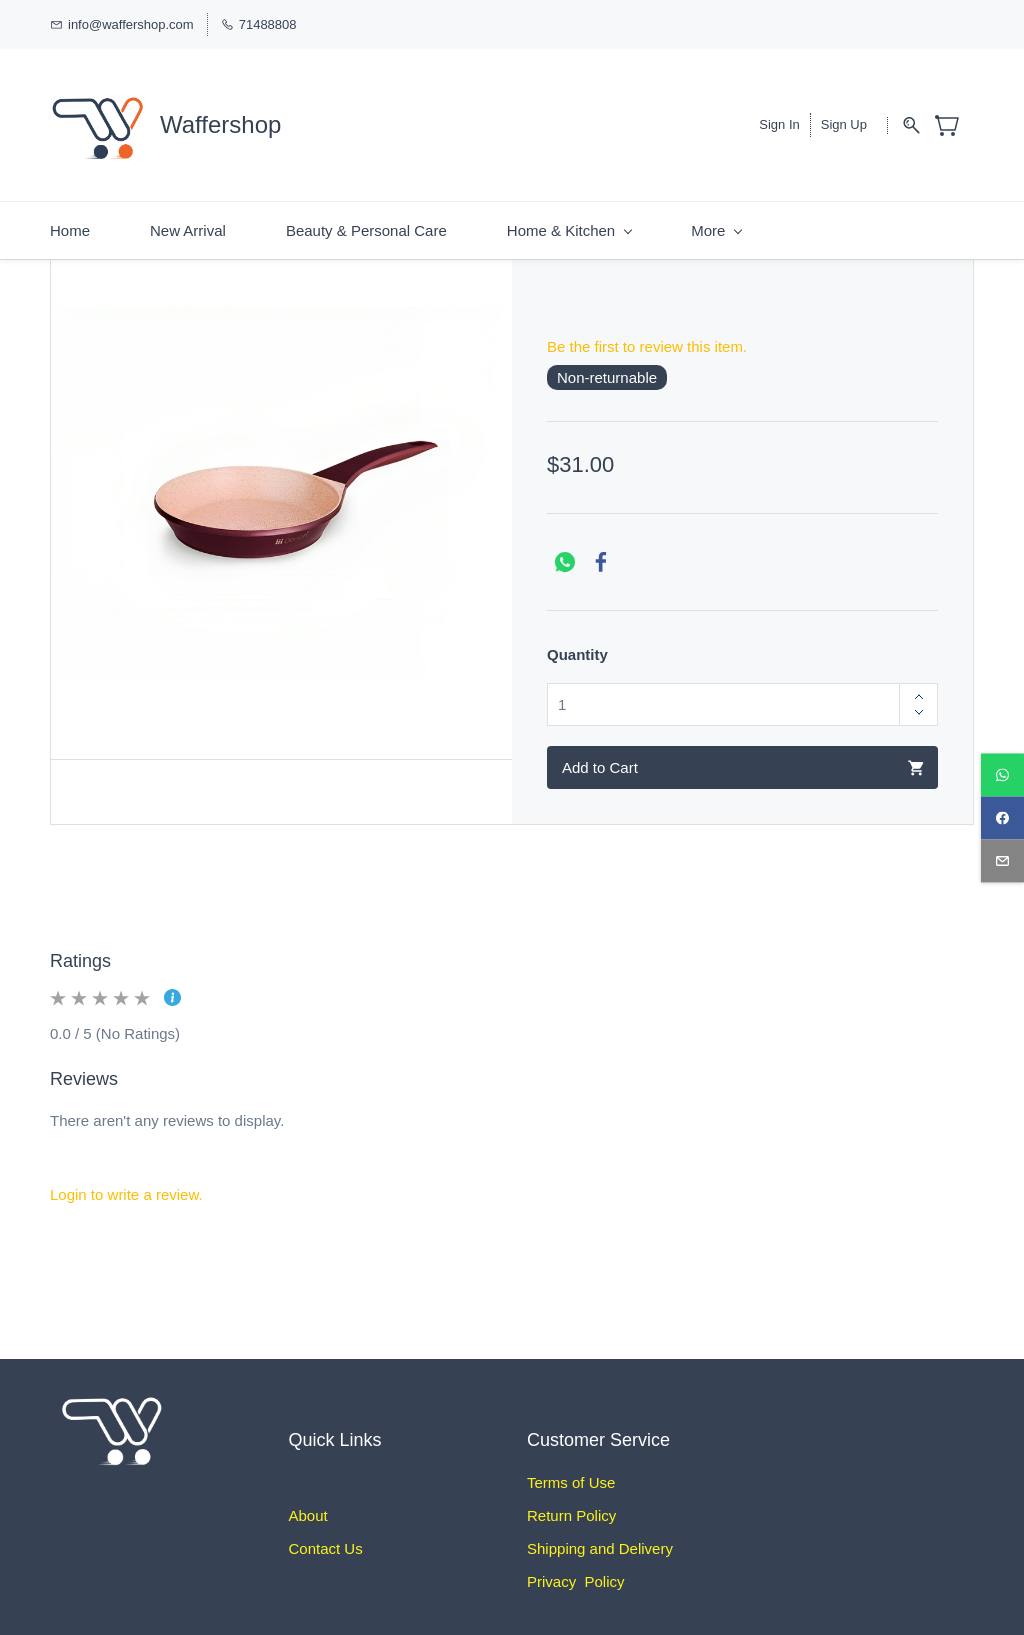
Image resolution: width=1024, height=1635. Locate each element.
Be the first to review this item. (647, 333)
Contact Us (326, 1535)
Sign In (779, 118)
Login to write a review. (126, 1181)
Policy (594, 1502)
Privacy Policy (576, 1568)
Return (549, 1502)
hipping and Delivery (605, 1535)
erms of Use (575, 1469)
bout (313, 1502)
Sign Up (844, 118)
